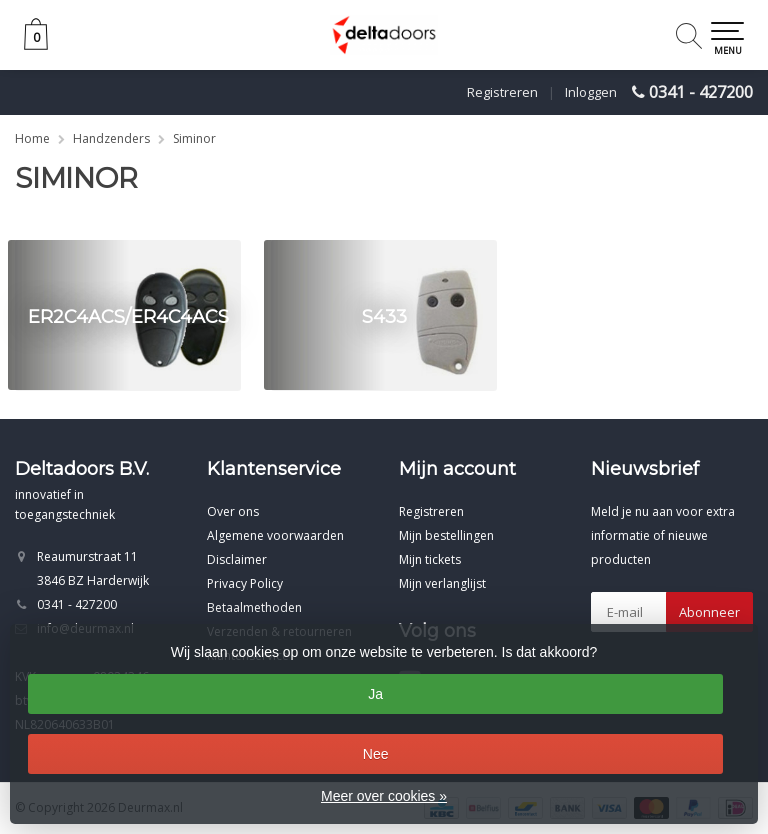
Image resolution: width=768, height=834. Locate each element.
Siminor (194, 138)
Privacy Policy (245, 583)
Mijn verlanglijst (442, 583)
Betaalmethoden (254, 607)
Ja (375, 694)
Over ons (233, 511)
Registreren (502, 92)
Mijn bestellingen (446, 535)
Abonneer (709, 612)
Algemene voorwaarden (275, 535)
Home (32, 138)
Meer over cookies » (384, 796)
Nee (376, 754)
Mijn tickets (430, 559)
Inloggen (591, 92)
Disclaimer (237, 559)
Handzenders (111, 138)
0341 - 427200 (701, 92)
